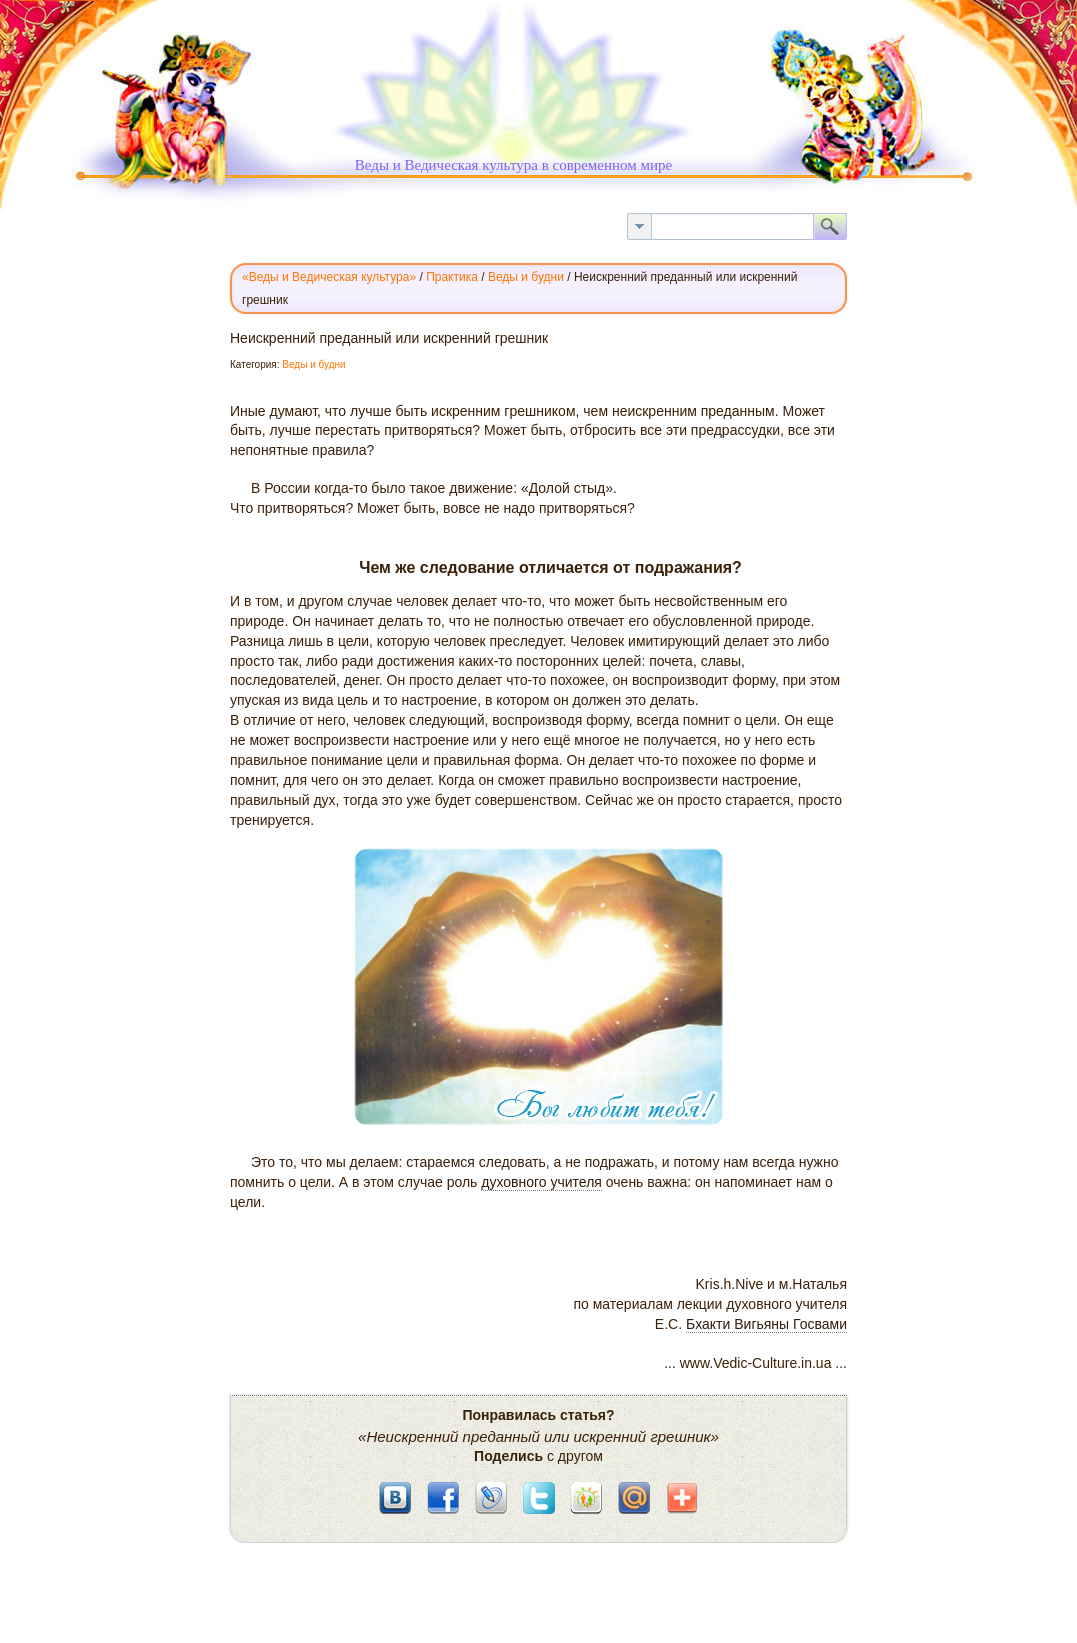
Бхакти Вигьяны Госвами (766, 1324)
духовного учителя (541, 1182)
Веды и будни (313, 364)
